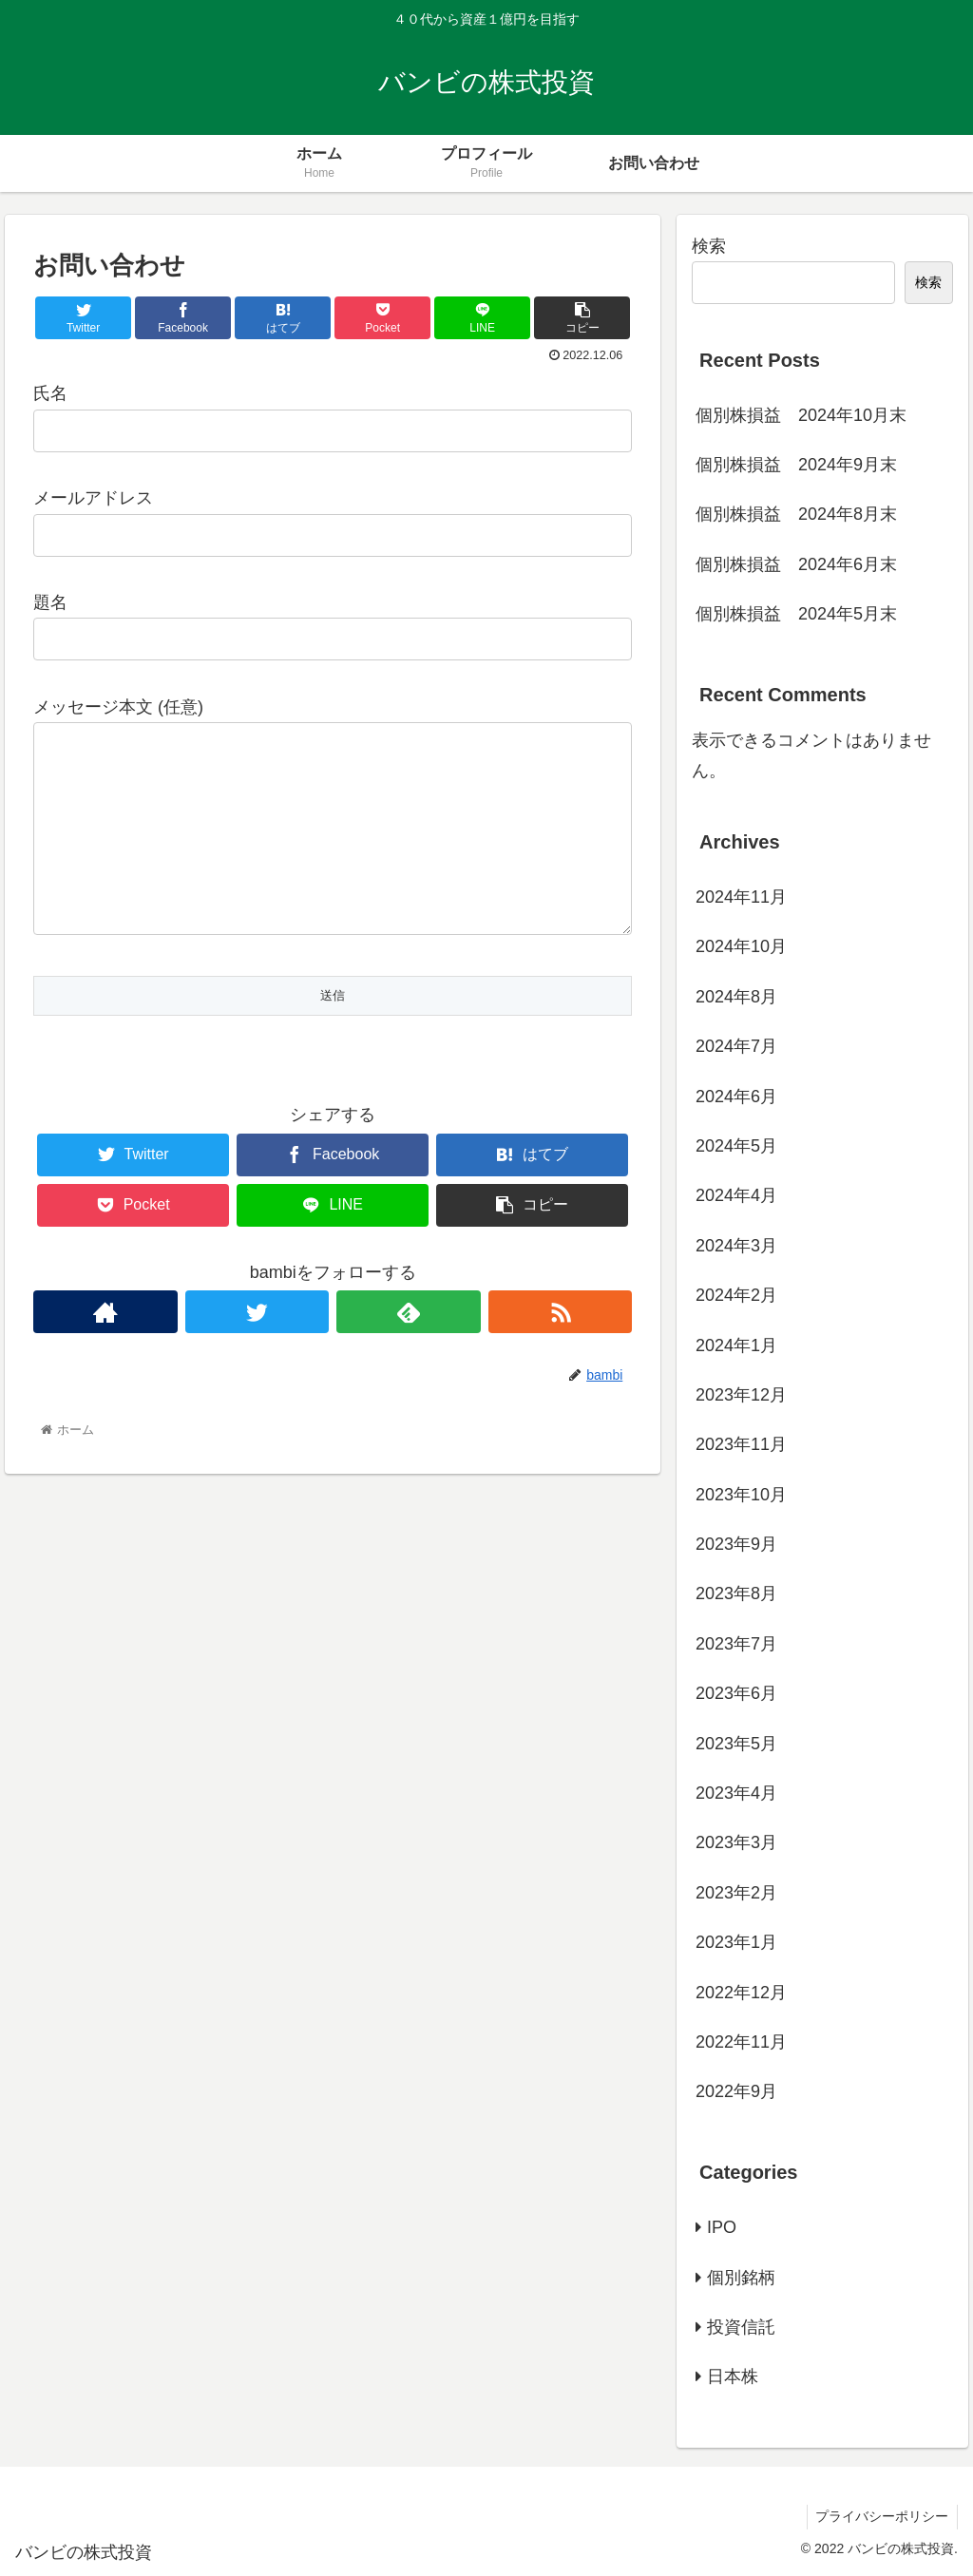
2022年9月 (736, 2091)
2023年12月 (741, 1394)
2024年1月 (736, 1345)
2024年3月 (736, 1245)
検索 (709, 246)
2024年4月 (736, 1195)
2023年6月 (736, 1693)
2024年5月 (736, 1145)
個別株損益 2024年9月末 (796, 464)
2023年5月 (736, 1743)
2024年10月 (741, 946)
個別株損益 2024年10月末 (801, 415)
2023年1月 (736, 1942)
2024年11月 (741, 896)
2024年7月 (736, 1046)
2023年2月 (736, 1892)
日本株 (732, 2376)
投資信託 (741, 2327)
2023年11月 (741, 1444)
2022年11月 (741, 2041)
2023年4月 (736, 1793)
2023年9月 (736, 1544)
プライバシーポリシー (880, 2516)
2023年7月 (736, 1643)
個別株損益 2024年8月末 (796, 514)
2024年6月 (736, 1096)
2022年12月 (741, 1992)
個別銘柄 (741, 2277)
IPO (721, 2227)
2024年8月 (736, 996)
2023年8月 (736, 1593)
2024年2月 (736, 1295)
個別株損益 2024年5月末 (796, 613)
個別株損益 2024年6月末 (796, 564)
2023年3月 (736, 1842)
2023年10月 (741, 1494)
